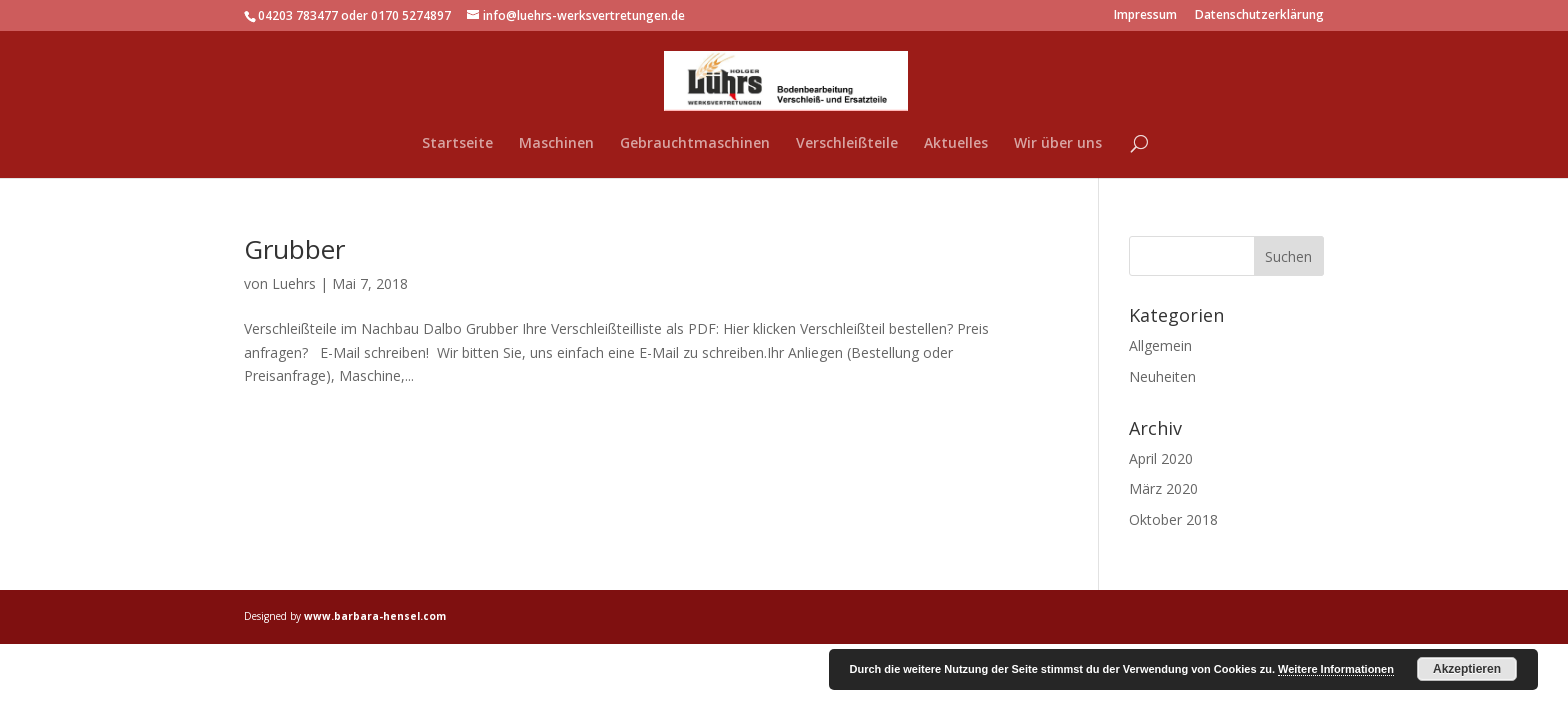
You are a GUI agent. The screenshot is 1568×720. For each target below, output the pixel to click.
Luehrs (294, 283)
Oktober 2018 (1173, 519)
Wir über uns (1058, 144)
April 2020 (1161, 458)
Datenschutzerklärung (1259, 16)
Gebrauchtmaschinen (695, 144)
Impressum (1145, 16)
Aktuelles (956, 144)
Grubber (294, 249)
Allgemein (1160, 345)
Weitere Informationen (1336, 669)
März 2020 (1163, 488)
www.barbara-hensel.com (375, 616)
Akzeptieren (1467, 669)
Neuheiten (1162, 376)
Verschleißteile (847, 144)
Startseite (457, 144)
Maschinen (556, 144)
